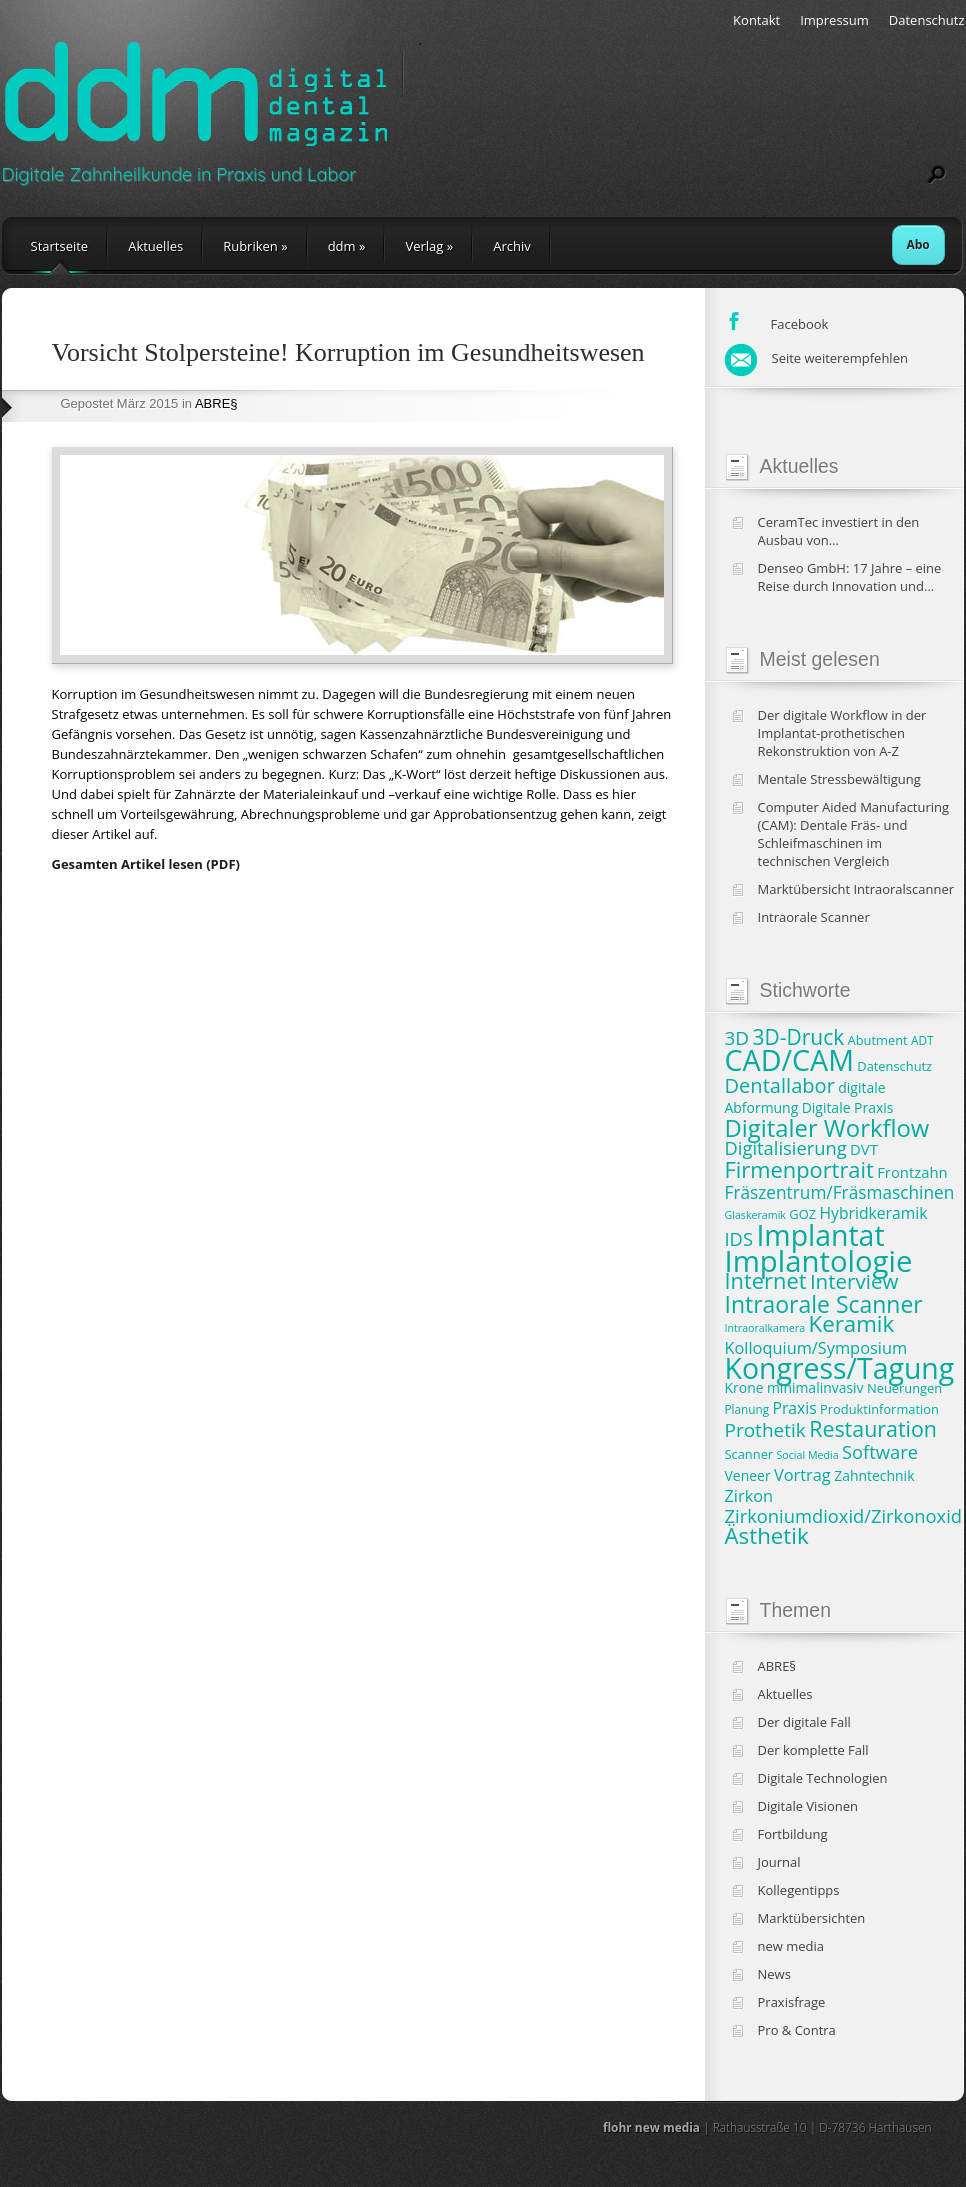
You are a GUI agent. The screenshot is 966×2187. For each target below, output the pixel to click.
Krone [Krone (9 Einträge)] (744, 1387)
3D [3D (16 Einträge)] (737, 1038)
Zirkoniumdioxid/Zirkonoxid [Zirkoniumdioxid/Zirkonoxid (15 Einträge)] (844, 1515)
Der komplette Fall (813, 1750)
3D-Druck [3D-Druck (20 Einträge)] (799, 1037)
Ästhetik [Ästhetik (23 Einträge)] (767, 1535)
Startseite (60, 246)
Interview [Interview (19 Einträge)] (854, 1281)
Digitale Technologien (823, 1778)
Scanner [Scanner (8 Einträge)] (749, 1454)
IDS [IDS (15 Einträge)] (739, 1238)
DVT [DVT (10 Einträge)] (864, 1149)
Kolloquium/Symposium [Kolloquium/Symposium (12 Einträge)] (816, 1348)
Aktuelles (155, 246)
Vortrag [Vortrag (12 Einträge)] (802, 1475)
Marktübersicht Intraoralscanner (856, 889)
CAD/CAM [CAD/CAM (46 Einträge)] (789, 1059)
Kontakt (756, 20)
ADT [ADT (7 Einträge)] (922, 1040)
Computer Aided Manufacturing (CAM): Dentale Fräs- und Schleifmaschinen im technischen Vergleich (854, 834)
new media (791, 1946)
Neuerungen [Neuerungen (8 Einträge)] (904, 1388)
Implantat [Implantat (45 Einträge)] (820, 1235)
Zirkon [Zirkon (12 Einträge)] (749, 1496)
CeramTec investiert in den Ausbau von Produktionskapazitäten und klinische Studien (843, 531)
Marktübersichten (812, 1918)
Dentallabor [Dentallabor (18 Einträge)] (780, 1085)
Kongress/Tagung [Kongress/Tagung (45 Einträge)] (840, 1368)
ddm (347, 246)
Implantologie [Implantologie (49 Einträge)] (819, 1261)
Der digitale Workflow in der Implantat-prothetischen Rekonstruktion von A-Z (842, 733)
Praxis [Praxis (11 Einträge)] (794, 1408)
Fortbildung (793, 1834)
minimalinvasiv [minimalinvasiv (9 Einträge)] (815, 1387)
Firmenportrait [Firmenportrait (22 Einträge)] (799, 1169)
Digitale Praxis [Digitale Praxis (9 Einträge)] (848, 1107)
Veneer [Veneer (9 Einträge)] (748, 1475)
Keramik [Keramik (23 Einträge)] (852, 1323)
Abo (918, 244)
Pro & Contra (797, 2030)
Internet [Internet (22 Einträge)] (766, 1280)
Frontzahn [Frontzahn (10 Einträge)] (912, 1172)
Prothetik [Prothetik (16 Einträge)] (765, 1430)
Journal (779, 1862)
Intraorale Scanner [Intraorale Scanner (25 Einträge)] (824, 1304)
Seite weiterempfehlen (816, 358)
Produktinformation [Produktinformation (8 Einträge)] (879, 1409)
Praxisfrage (792, 2002)
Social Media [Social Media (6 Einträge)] (808, 1455)
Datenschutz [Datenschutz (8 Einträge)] (894, 1066)
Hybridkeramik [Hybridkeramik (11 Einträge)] (873, 1213)
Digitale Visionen (808, 1806)
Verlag (429, 246)
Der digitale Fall (804, 1722)
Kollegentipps (799, 1890)
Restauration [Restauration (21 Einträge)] (873, 1428)
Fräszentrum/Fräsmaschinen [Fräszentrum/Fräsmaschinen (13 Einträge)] (840, 1192)
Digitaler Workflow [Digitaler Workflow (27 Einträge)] (827, 1128)
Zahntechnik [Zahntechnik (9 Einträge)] (874, 1475)
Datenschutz (927, 20)
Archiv (512, 246)
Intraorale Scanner (814, 917)
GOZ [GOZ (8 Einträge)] (802, 1214)
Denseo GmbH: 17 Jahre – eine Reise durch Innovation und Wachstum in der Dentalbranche (856, 577)
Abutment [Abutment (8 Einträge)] (878, 1040)
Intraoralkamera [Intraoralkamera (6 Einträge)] (765, 1328)
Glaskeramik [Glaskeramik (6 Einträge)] (755, 1215)
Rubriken (255, 246)
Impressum (834, 20)
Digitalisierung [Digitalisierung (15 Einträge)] (786, 1147)
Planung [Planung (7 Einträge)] (747, 1409)
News (774, 1974)
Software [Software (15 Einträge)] (880, 1451)
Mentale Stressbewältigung (839, 779)
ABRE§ (216, 403)
